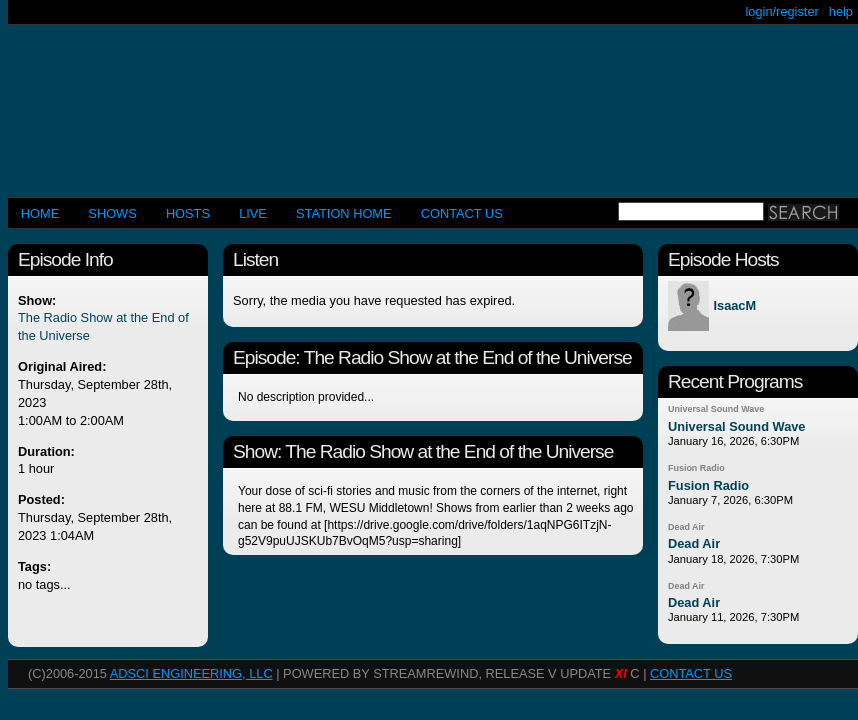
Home (40, 213)
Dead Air (686, 527)
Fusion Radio (696, 468)
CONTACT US (462, 213)
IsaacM (734, 306)
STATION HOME (344, 213)
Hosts (188, 213)
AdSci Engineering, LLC (191, 673)
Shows (112, 213)
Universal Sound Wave (716, 409)
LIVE (253, 213)
